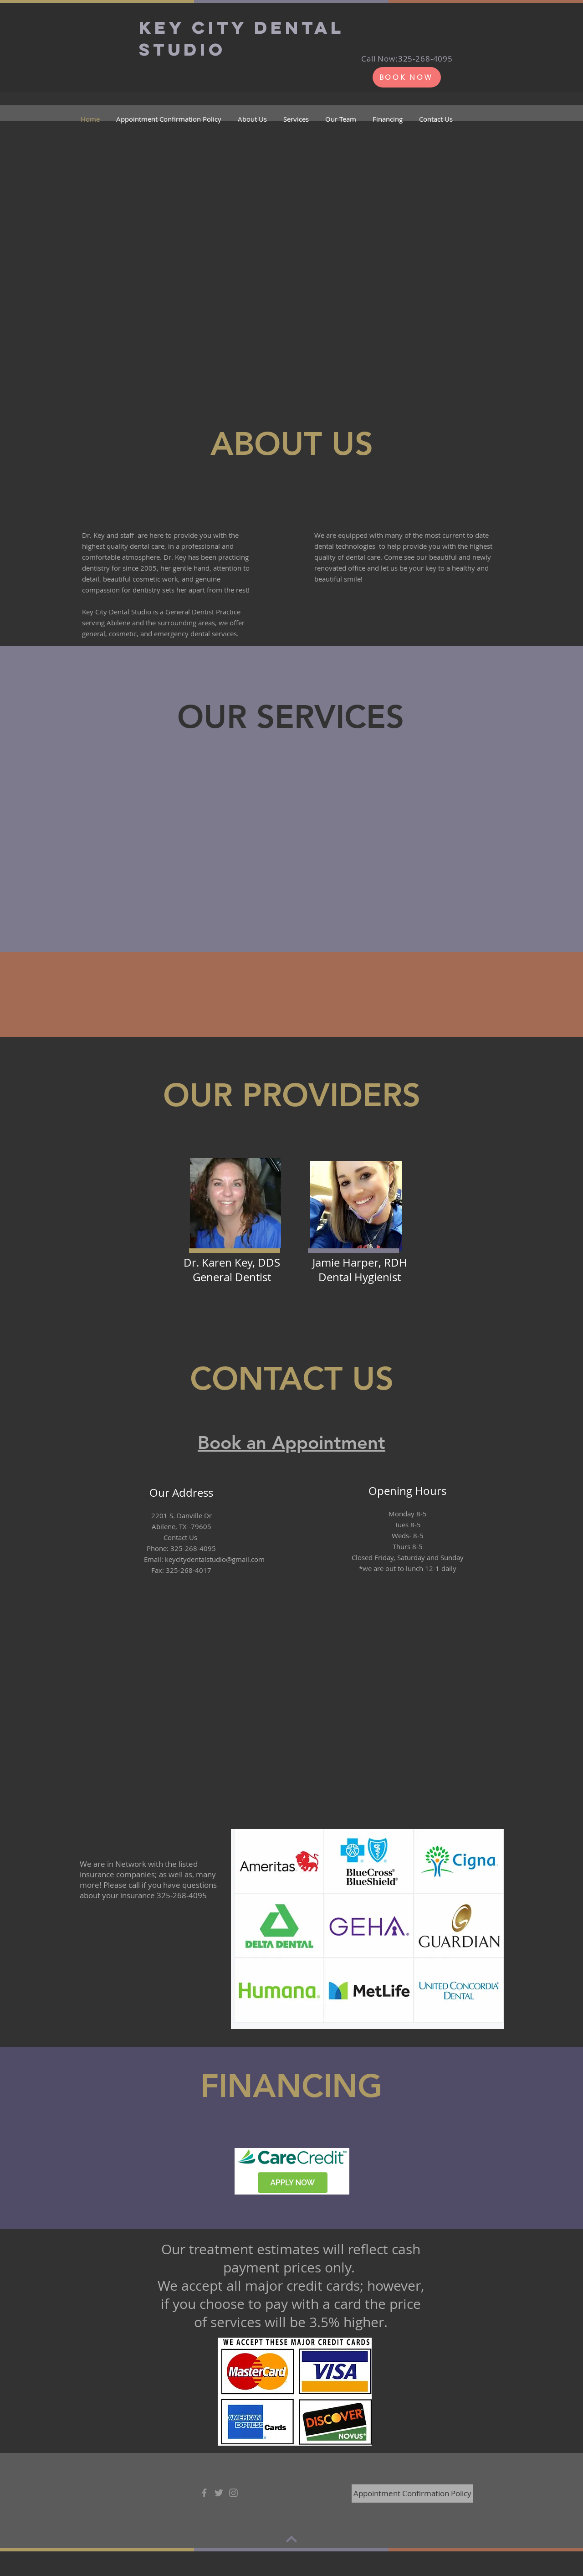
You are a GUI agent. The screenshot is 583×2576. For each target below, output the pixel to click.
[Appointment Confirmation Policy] (412, 2493)
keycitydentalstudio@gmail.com (215, 1559)
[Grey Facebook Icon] (204, 2493)
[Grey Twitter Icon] (219, 2493)
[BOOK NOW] (407, 77)
